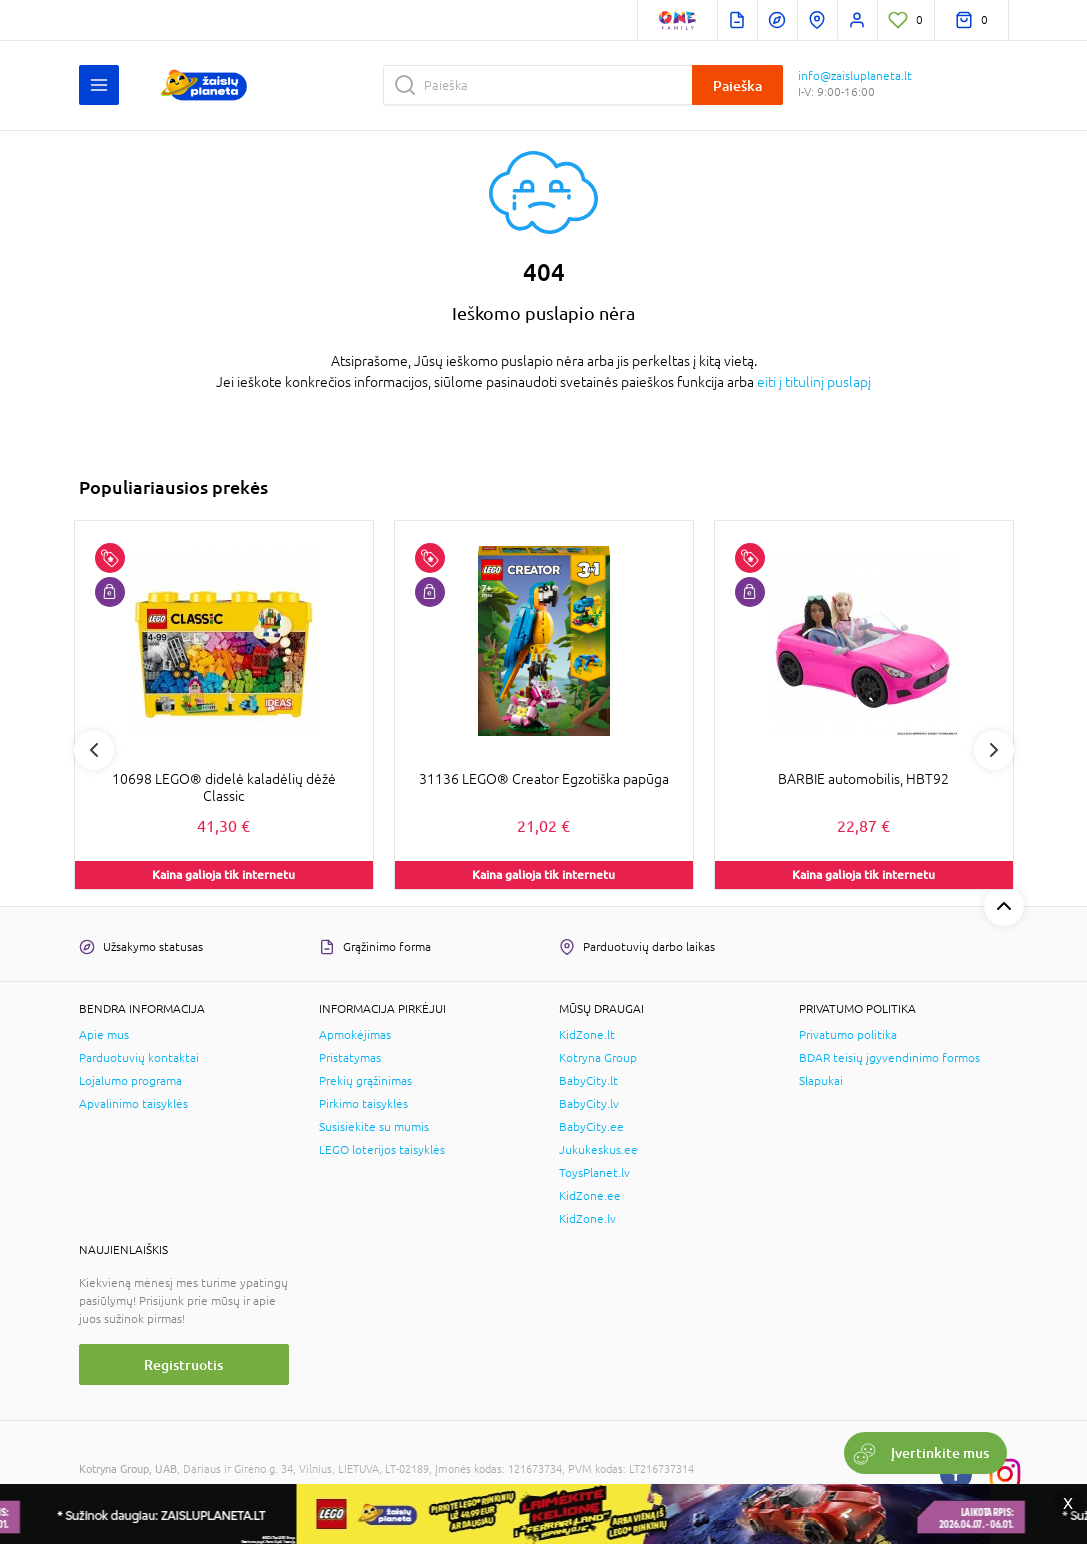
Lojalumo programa (130, 1081)
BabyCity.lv (589, 1104)
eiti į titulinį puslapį (814, 382)
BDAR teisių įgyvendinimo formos (889, 1058)
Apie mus (104, 1035)
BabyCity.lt (588, 1081)
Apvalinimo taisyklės (133, 1104)
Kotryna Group (598, 1058)
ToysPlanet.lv (594, 1173)
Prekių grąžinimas (365, 1081)
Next (994, 750)
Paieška (737, 85)
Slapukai (821, 1081)
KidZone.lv (587, 1219)
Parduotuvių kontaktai (139, 1058)
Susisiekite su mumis (374, 1127)
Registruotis (183, 1364)
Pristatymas (350, 1058)
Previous (94, 750)
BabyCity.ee (591, 1127)
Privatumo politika (848, 1035)
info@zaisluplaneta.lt (855, 76)
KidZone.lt (587, 1035)
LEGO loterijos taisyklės (382, 1150)
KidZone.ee (590, 1196)
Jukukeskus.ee (598, 1150)
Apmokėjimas (355, 1035)
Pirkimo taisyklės (363, 1104)
